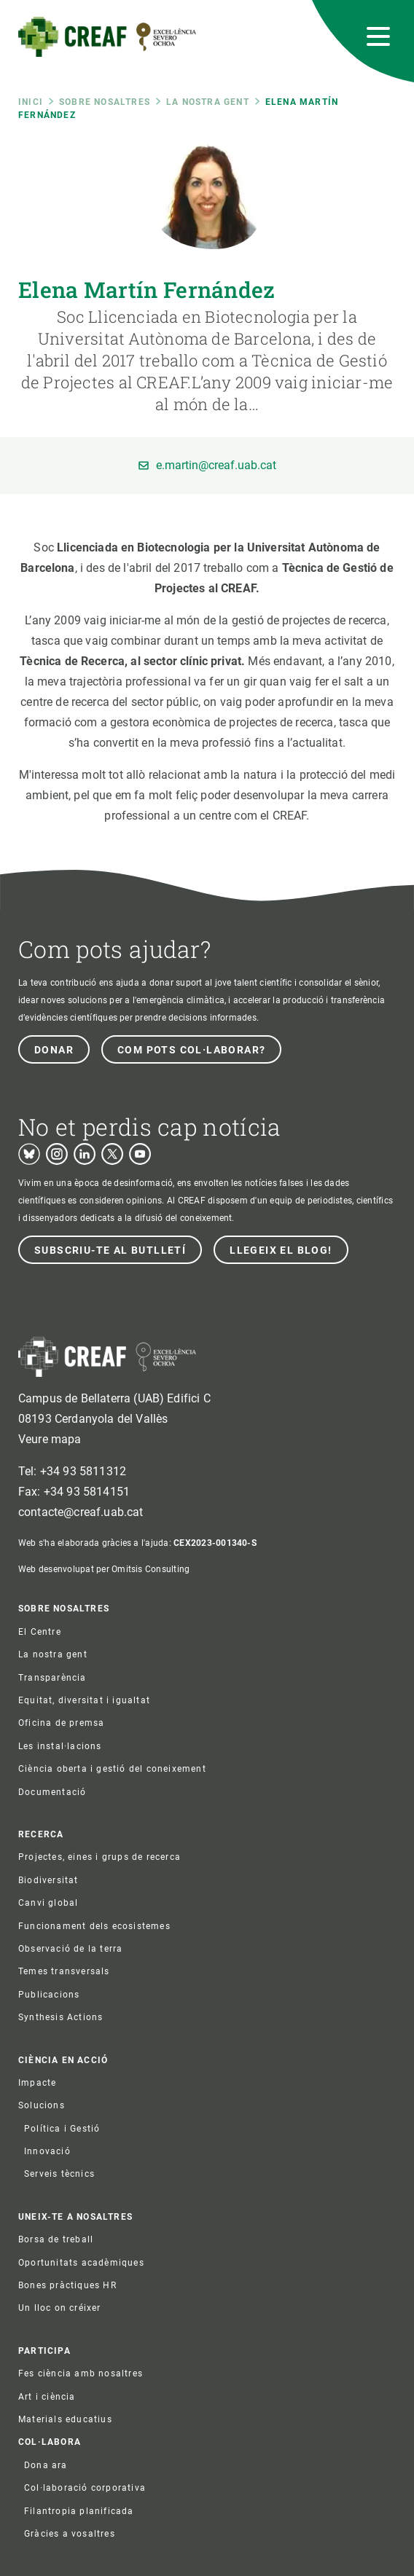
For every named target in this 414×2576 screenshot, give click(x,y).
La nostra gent (207, 102)
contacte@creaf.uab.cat (81, 1512)
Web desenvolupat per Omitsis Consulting (104, 1569)
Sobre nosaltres (104, 102)
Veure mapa (50, 1439)
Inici (30, 102)
